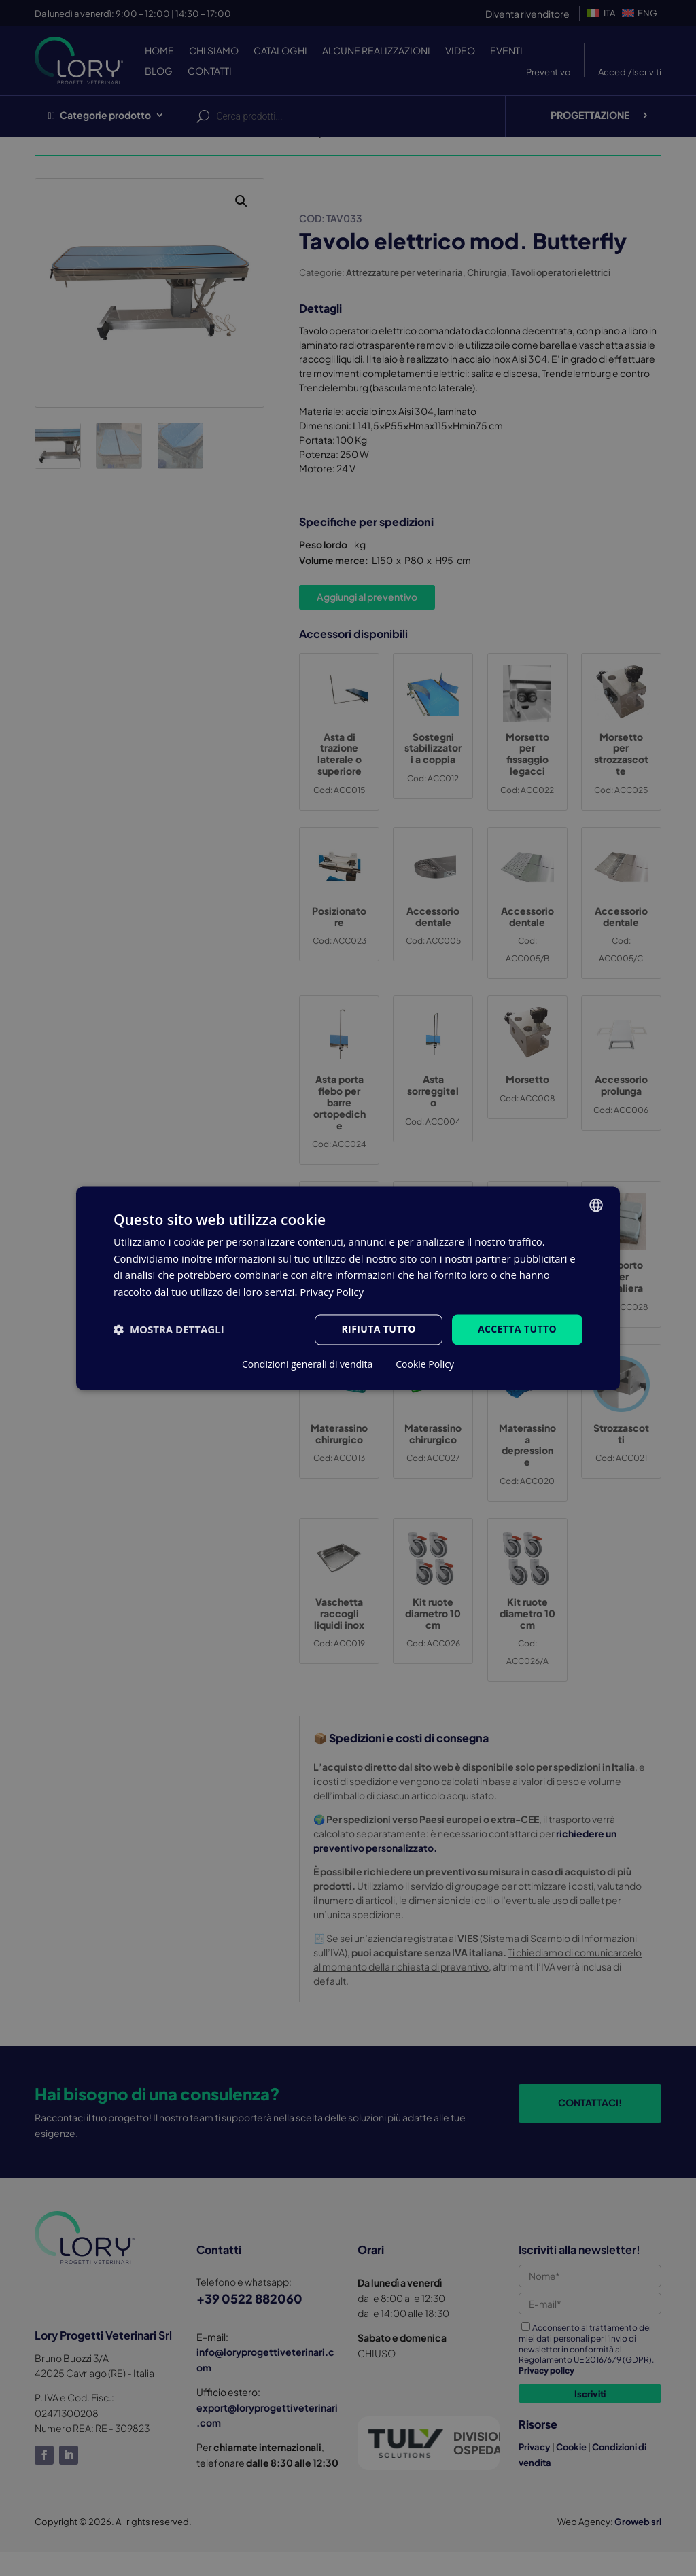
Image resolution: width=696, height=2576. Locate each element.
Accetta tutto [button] (517, 1328)
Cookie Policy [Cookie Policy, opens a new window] (425, 1364)
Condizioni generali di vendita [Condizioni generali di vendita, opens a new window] (307, 1364)
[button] (169, 1330)
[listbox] (596, 1205)
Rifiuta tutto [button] (378, 1328)
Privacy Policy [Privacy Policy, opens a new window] (332, 1292)
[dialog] (348, 1288)
